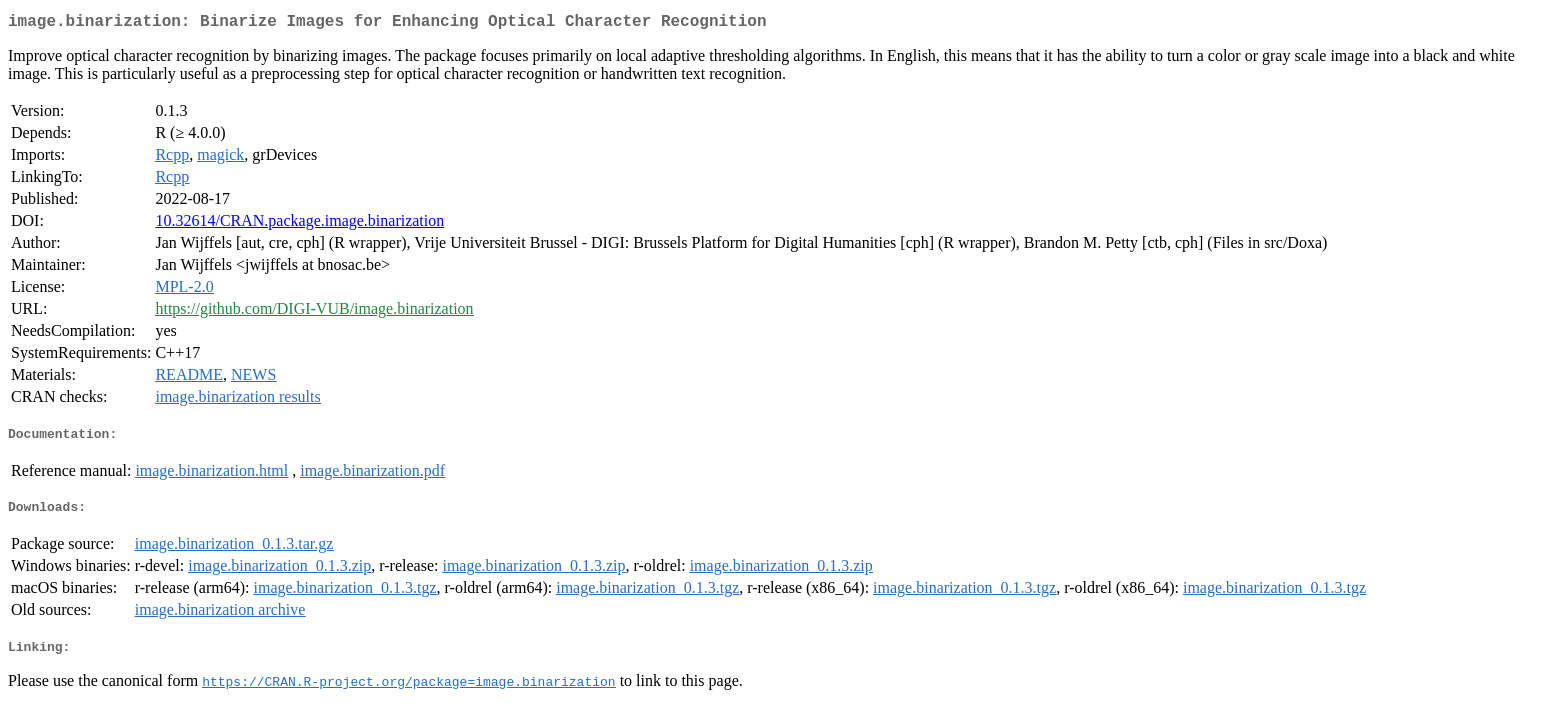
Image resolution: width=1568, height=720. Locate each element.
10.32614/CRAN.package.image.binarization (299, 224)
